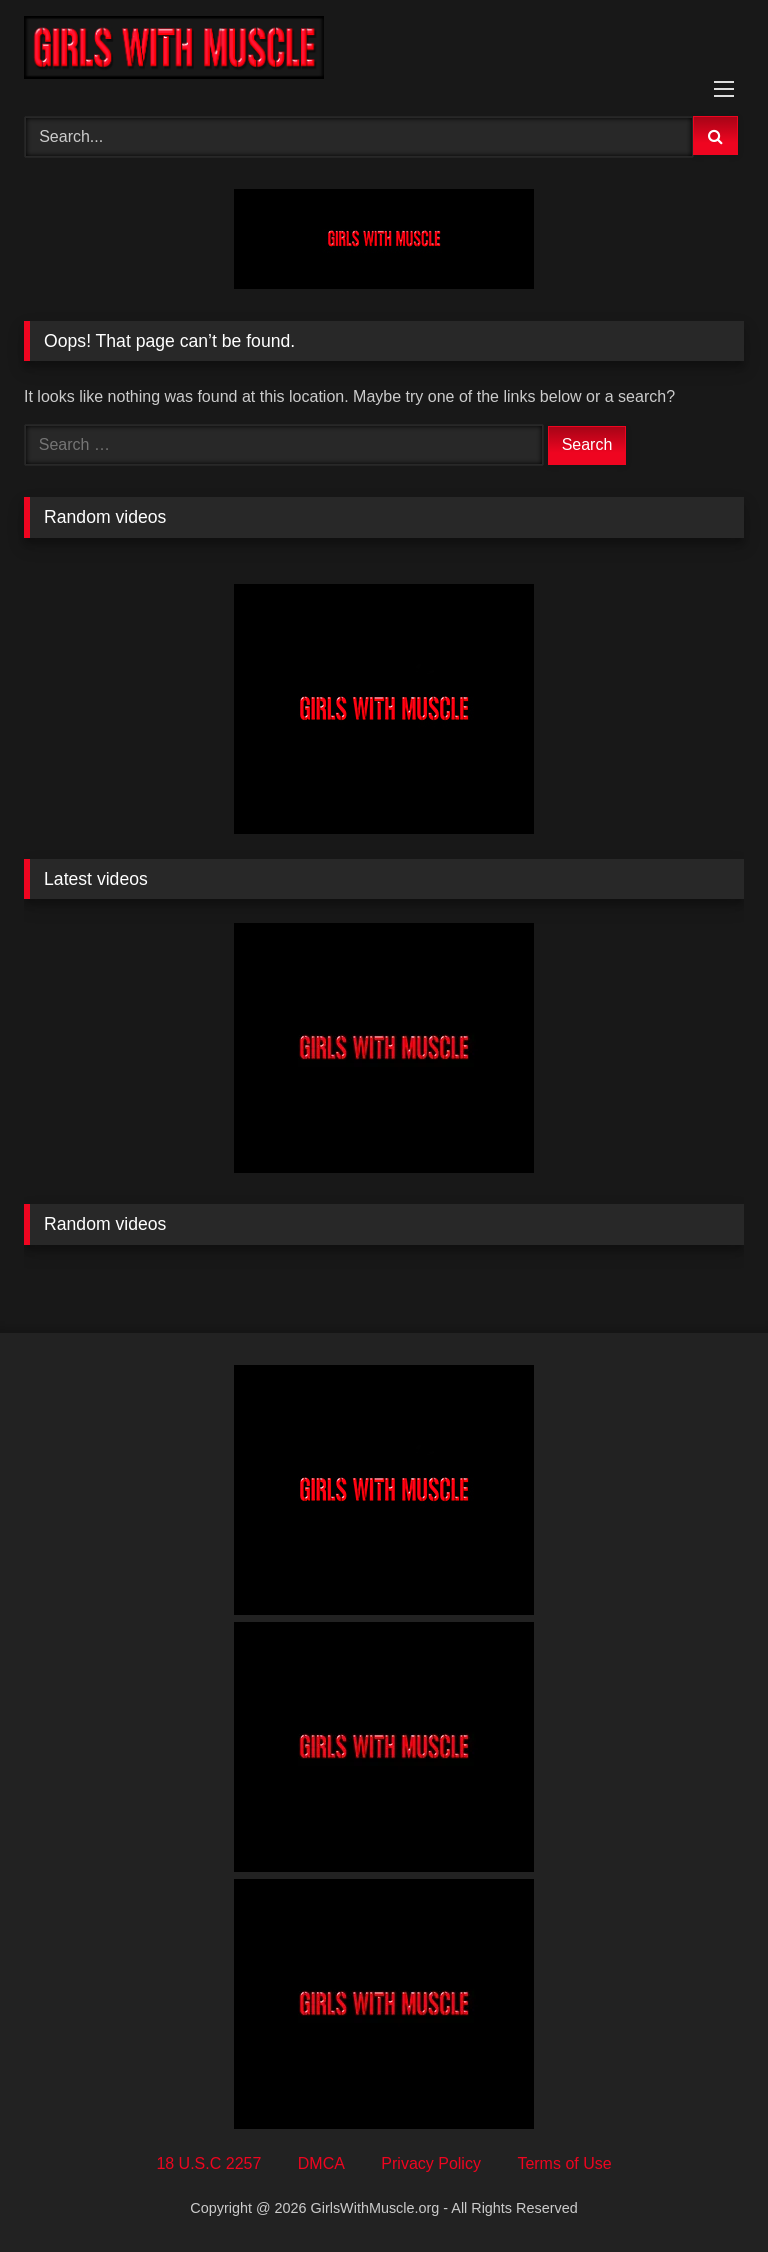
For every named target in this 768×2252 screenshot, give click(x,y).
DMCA (321, 2163)
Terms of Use (564, 2163)
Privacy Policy (431, 2163)
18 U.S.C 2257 (208, 2163)
